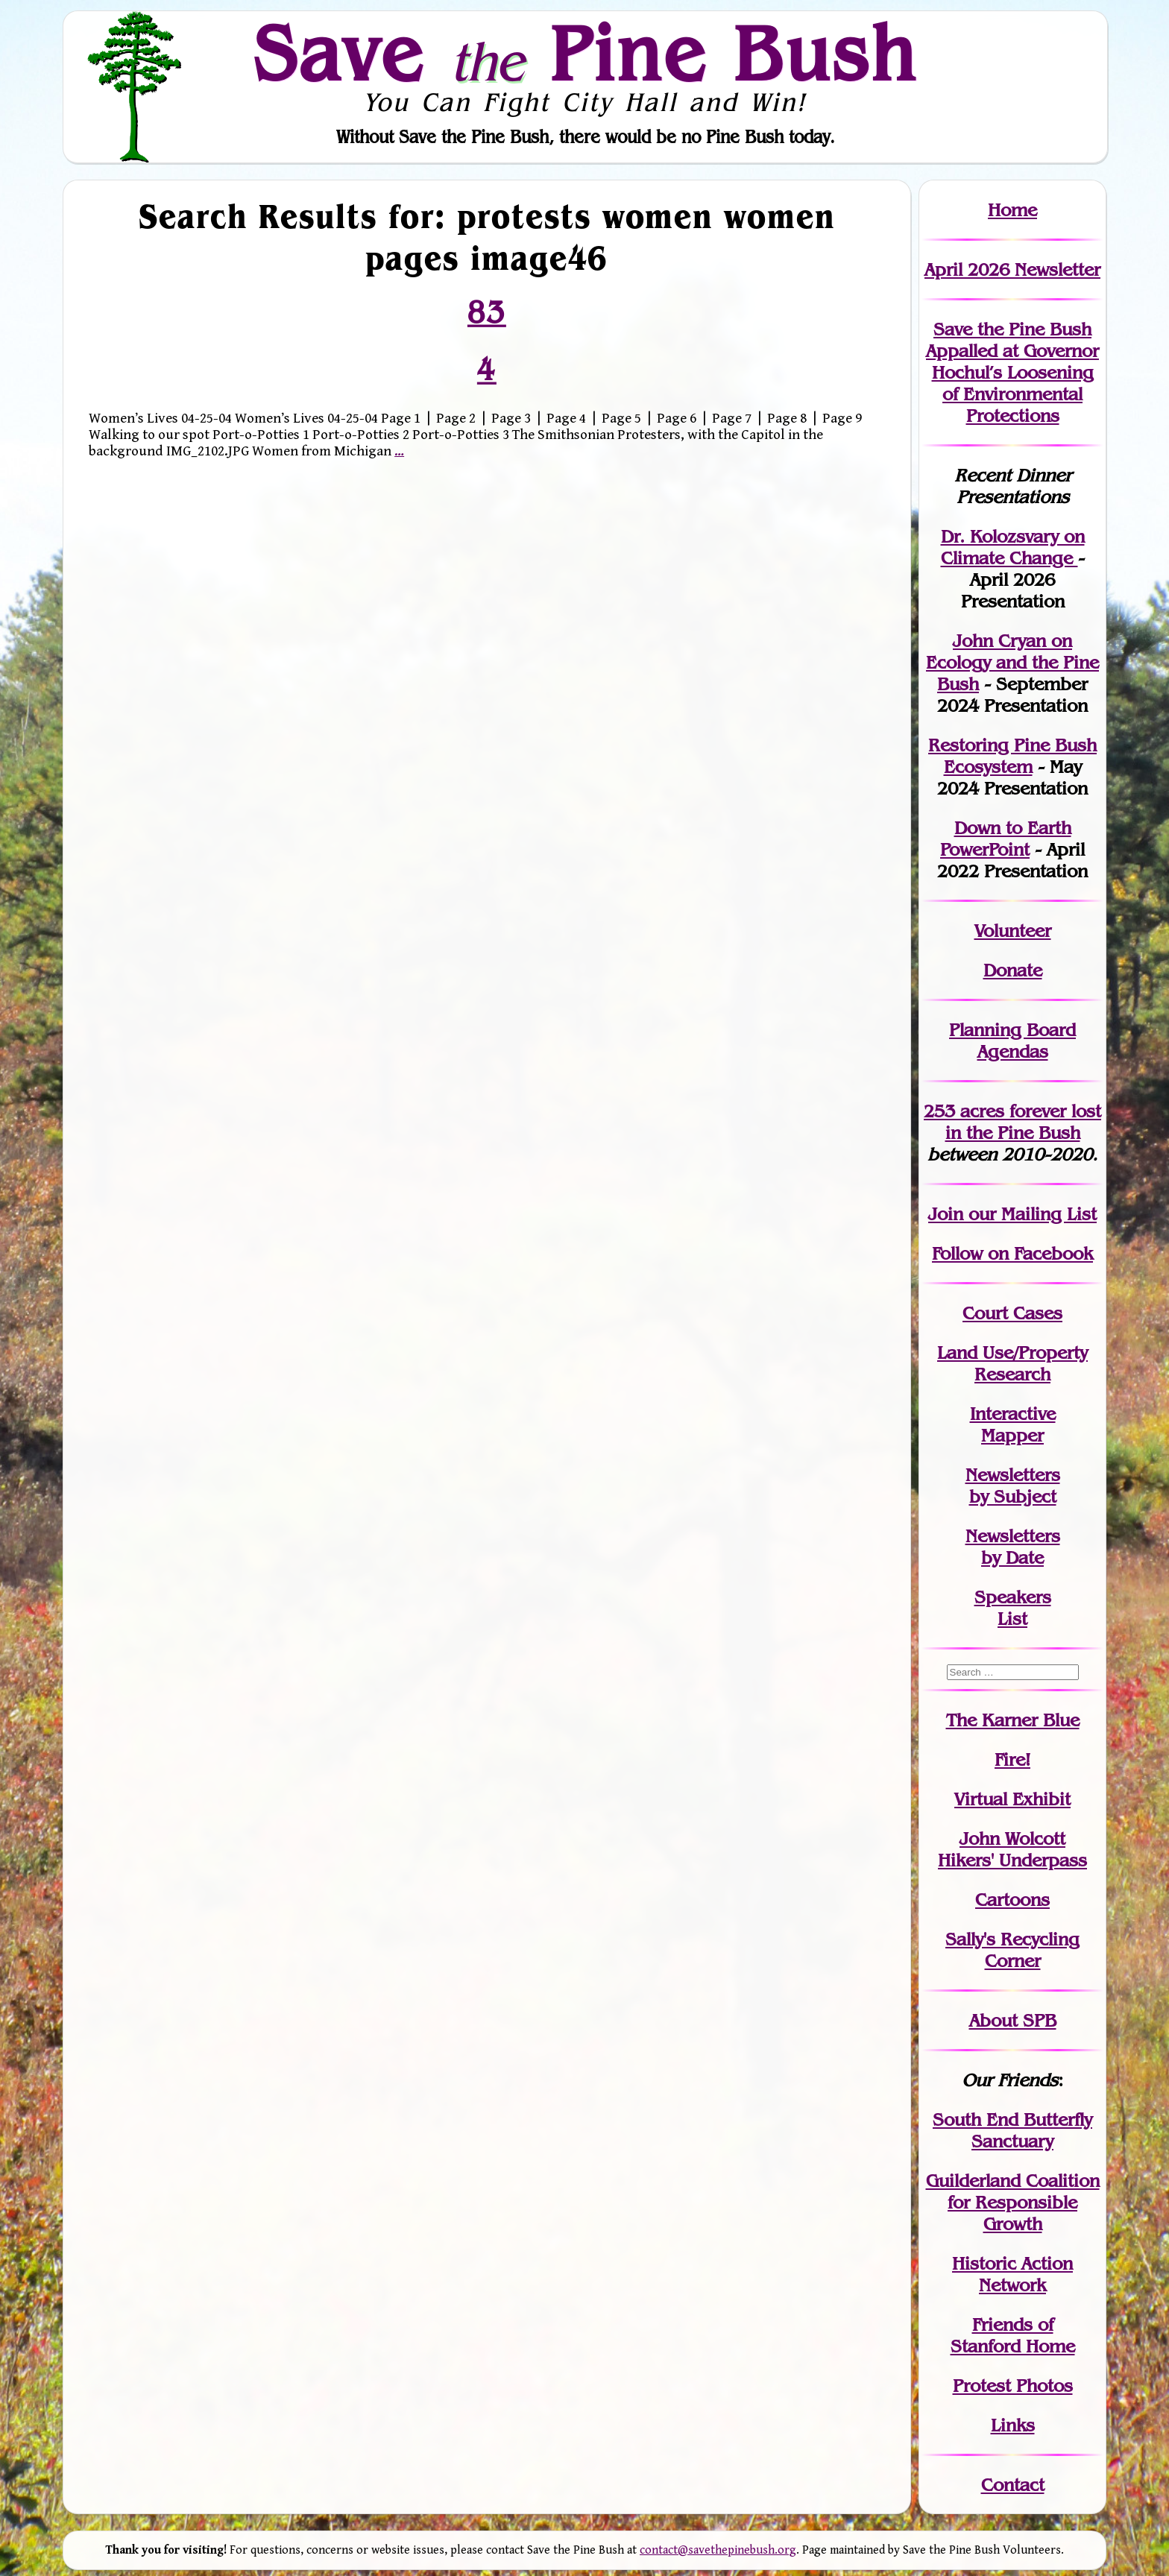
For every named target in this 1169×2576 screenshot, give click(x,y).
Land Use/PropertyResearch (1012, 1363)
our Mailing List (1030, 1214)
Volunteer (1012, 930)
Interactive (1013, 1413)
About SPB (1012, 2020)
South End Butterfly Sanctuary (1012, 2130)
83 (486, 312)
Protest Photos (1013, 2385)
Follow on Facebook (1012, 1253)
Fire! (1012, 1759)
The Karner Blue (1013, 1720)
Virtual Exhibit (1012, 1799)
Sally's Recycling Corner (1012, 1950)
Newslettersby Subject (1012, 1485)
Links (1013, 2425)
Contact (1012, 2485)
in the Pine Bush (1023, 1121)
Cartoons (1012, 1899)
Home (1012, 210)
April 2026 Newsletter (1012, 269)
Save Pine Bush (585, 53)
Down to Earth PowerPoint (1005, 838)
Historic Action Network (1012, 2274)
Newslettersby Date (1012, 1546)
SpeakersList (1012, 1607)
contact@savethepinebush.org (718, 2550)
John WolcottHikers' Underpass (1012, 1849)
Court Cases (1012, 1313)
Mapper (1012, 1435)
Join (945, 1214)
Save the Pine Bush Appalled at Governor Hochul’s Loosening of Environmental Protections (1012, 372)
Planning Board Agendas (1012, 1040)
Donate (1012, 970)
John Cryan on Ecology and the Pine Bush (1012, 662)
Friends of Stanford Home (1013, 2335)
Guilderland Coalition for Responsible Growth (1013, 2202)
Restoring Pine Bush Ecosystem (1012, 755)
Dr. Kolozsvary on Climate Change (1013, 547)
